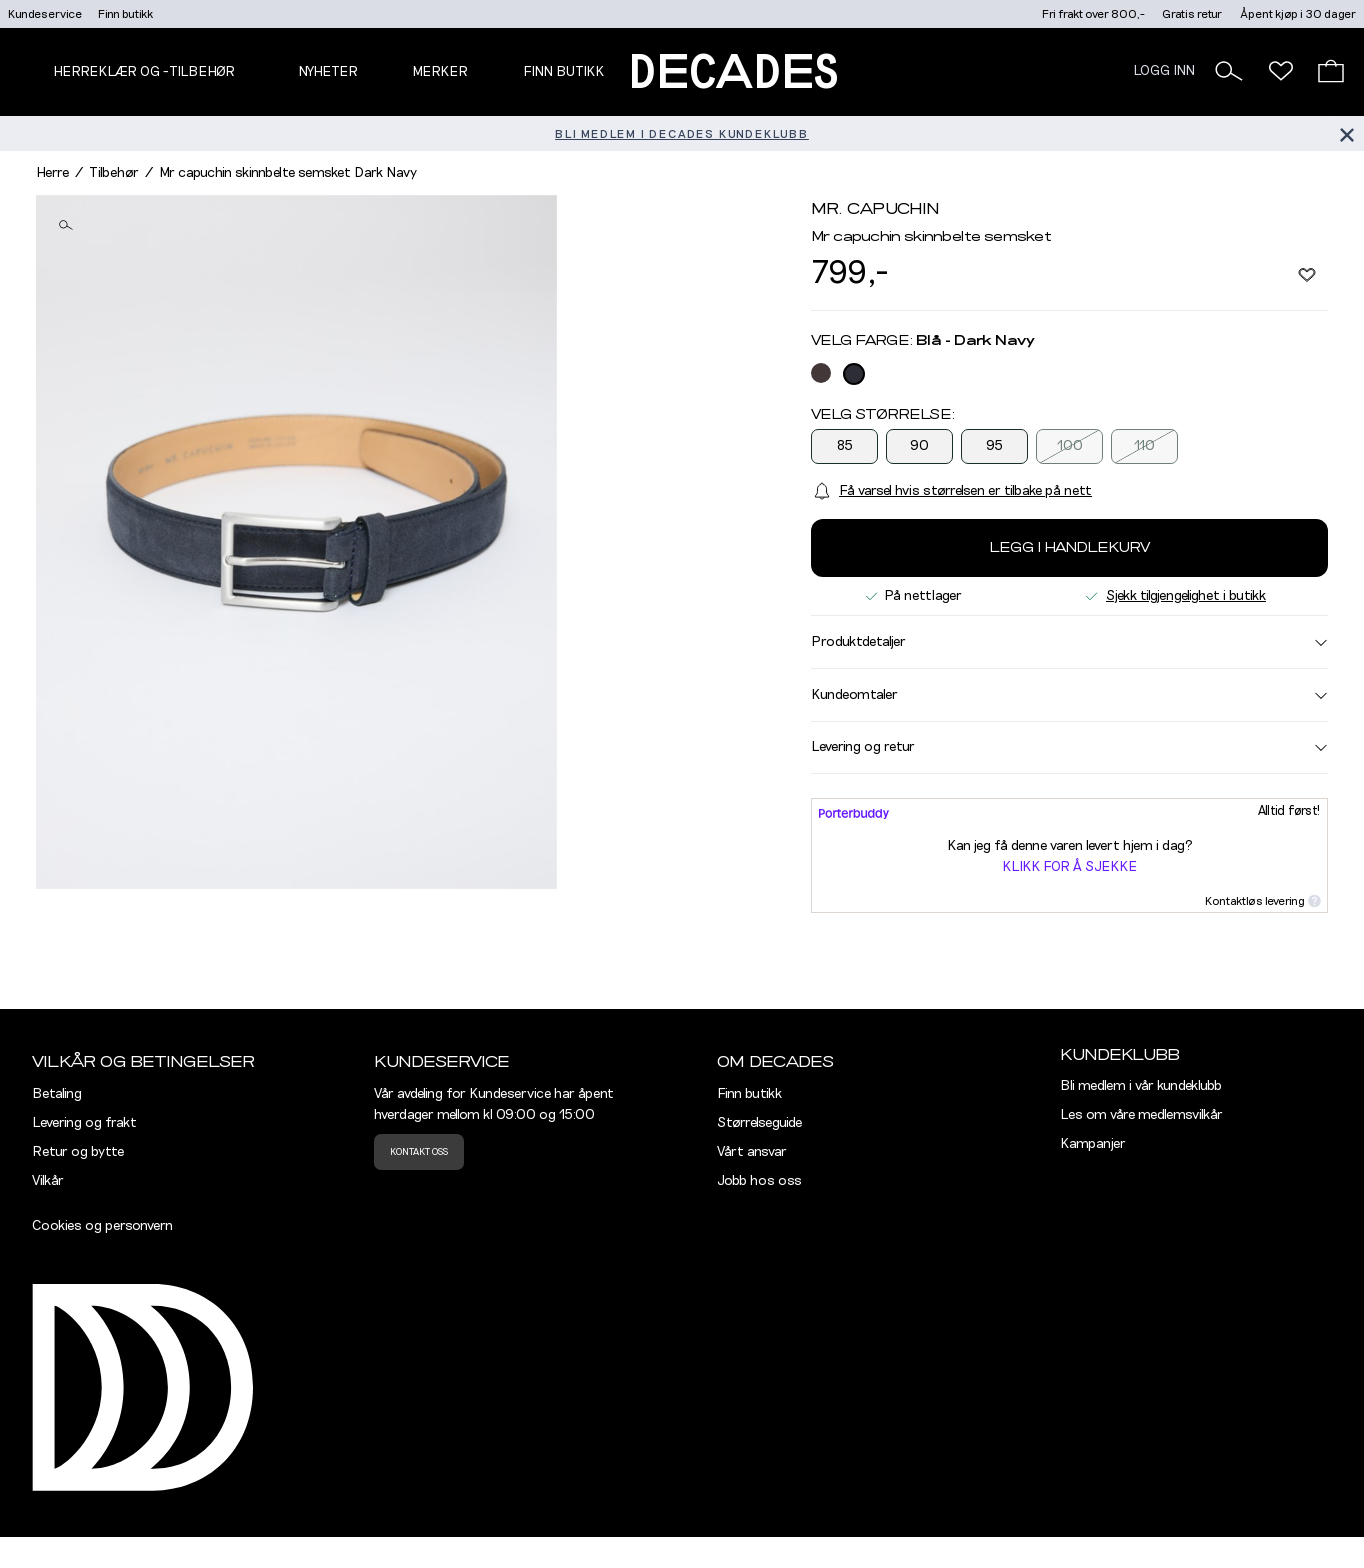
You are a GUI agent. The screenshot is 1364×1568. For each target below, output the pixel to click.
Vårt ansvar (752, 1152)
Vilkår (48, 1181)
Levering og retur (1069, 747)
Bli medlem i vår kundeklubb (1141, 1086)
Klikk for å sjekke (1069, 867)
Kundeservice (45, 14)
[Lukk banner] (1346, 133)
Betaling (57, 1094)
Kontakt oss (419, 1152)
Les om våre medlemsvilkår (1141, 1115)
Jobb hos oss (759, 1181)
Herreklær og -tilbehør (144, 72)
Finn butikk (125, 14)
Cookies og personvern (102, 1226)
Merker (440, 72)
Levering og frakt (84, 1123)
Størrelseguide (759, 1123)
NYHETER (328, 72)
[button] (1229, 71)
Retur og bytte (78, 1152)
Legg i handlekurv (1069, 548)
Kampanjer (1093, 1144)
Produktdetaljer (1069, 642)
